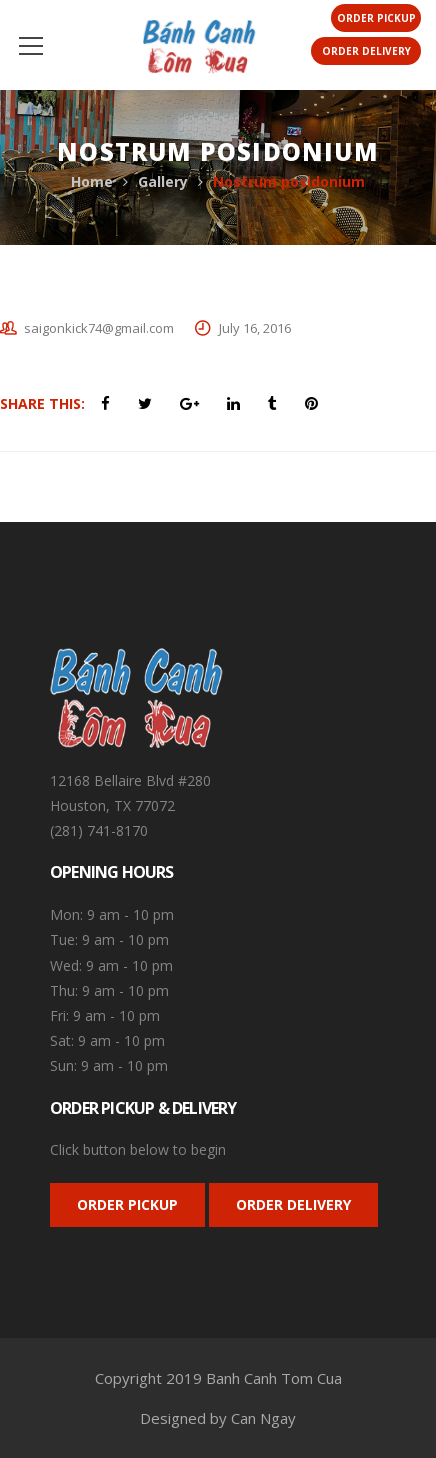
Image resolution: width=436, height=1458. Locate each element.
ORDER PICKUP (127, 1204)
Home (92, 181)
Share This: (42, 403)
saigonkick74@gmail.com (99, 328)
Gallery (163, 181)
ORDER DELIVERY (293, 1204)
